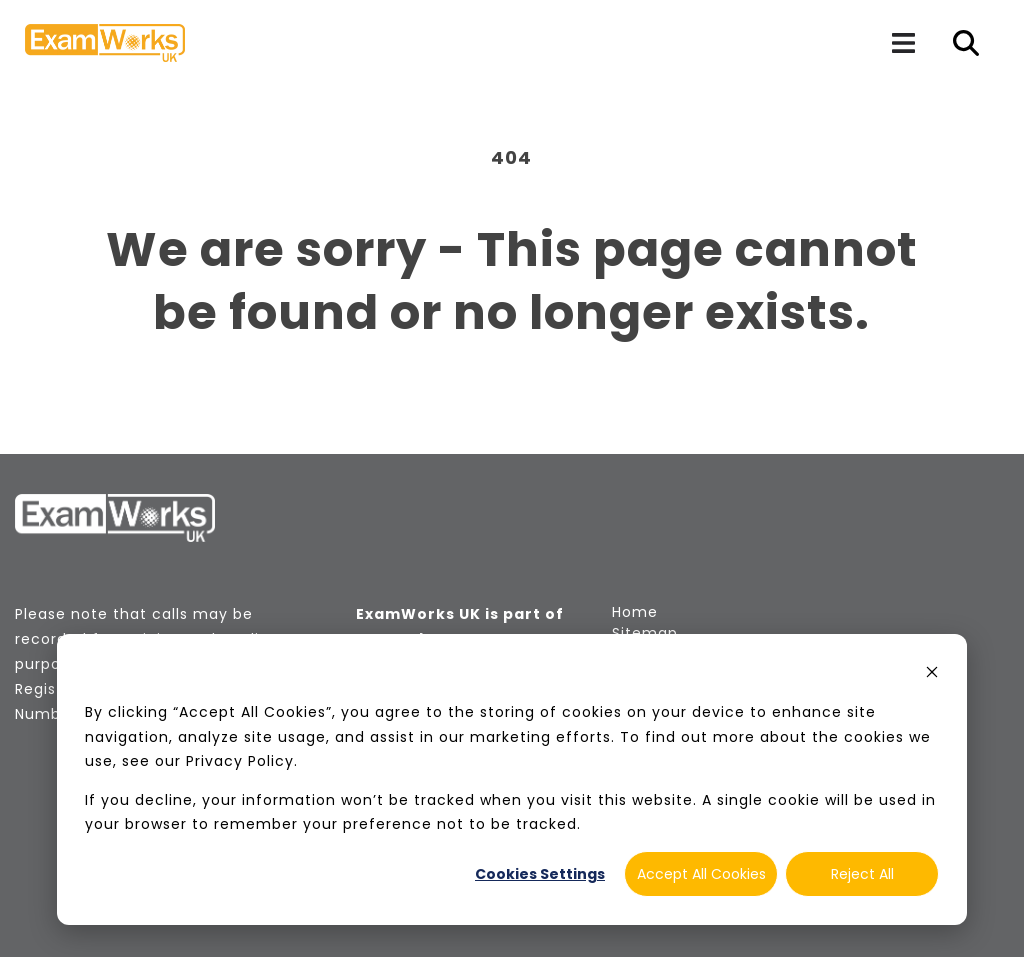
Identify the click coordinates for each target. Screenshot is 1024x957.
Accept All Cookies (701, 874)
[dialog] (512, 779)
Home (635, 612)
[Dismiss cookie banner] (932, 674)
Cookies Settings (540, 874)
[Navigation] (903, 43)
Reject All (862, 874)
